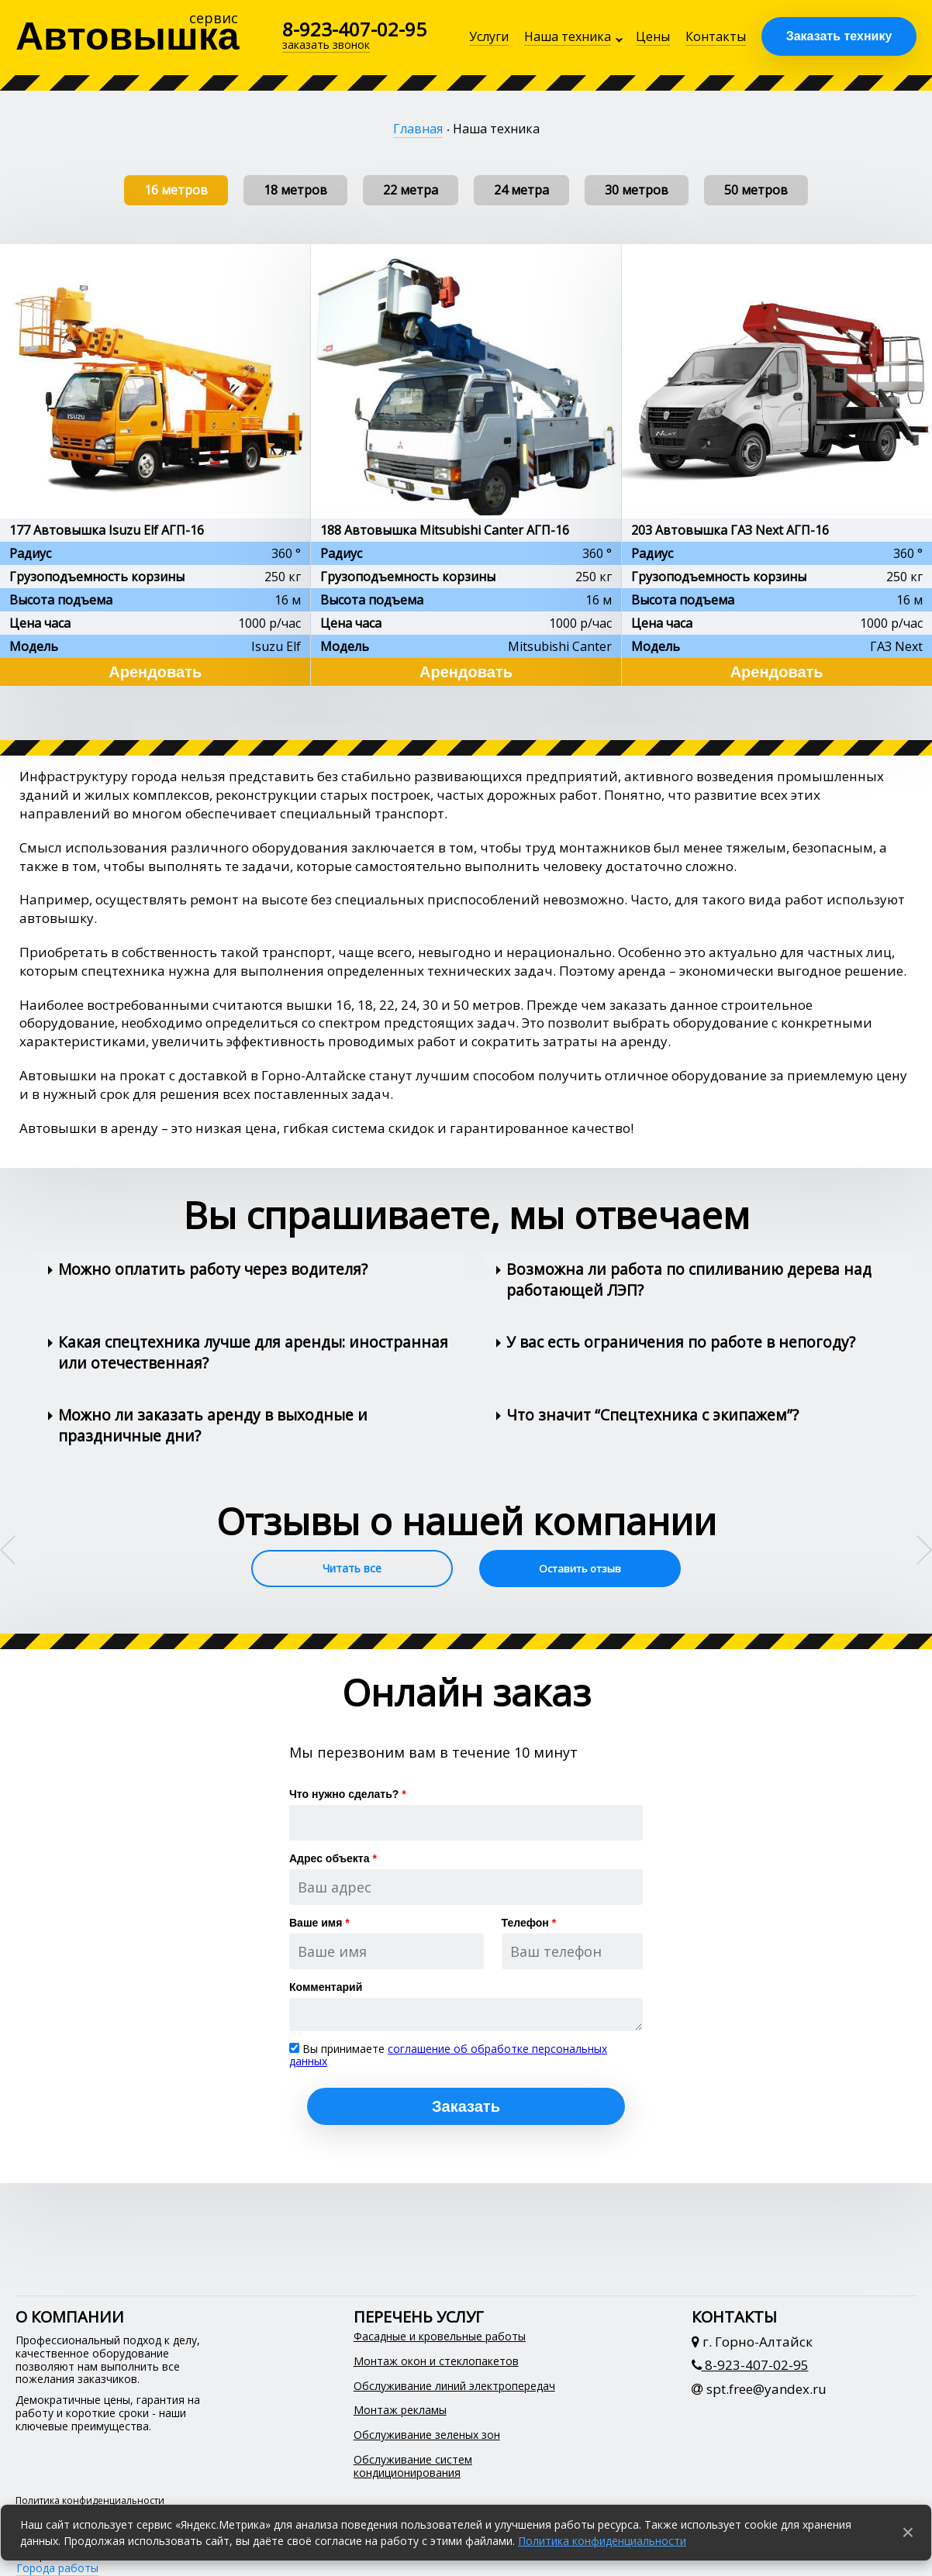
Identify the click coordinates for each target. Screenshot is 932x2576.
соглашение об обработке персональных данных (448, 2055)
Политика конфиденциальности (602, 2540)
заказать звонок (326, 45)
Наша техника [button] (567, 36)
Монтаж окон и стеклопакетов (436, 2361)
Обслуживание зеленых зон (427, 2435)
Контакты (715, 36)
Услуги (489, 36)
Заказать (466, 2106)
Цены (653, 36)
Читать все (352, 1568)
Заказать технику (839, 36)
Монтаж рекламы (400, 2410)
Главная (418, 128)
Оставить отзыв (580, 1569)
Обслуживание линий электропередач (454, 2386)
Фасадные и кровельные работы (440, 2337)
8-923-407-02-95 (354, 29)
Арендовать (155, 671)
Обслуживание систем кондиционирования (413, 2467)
